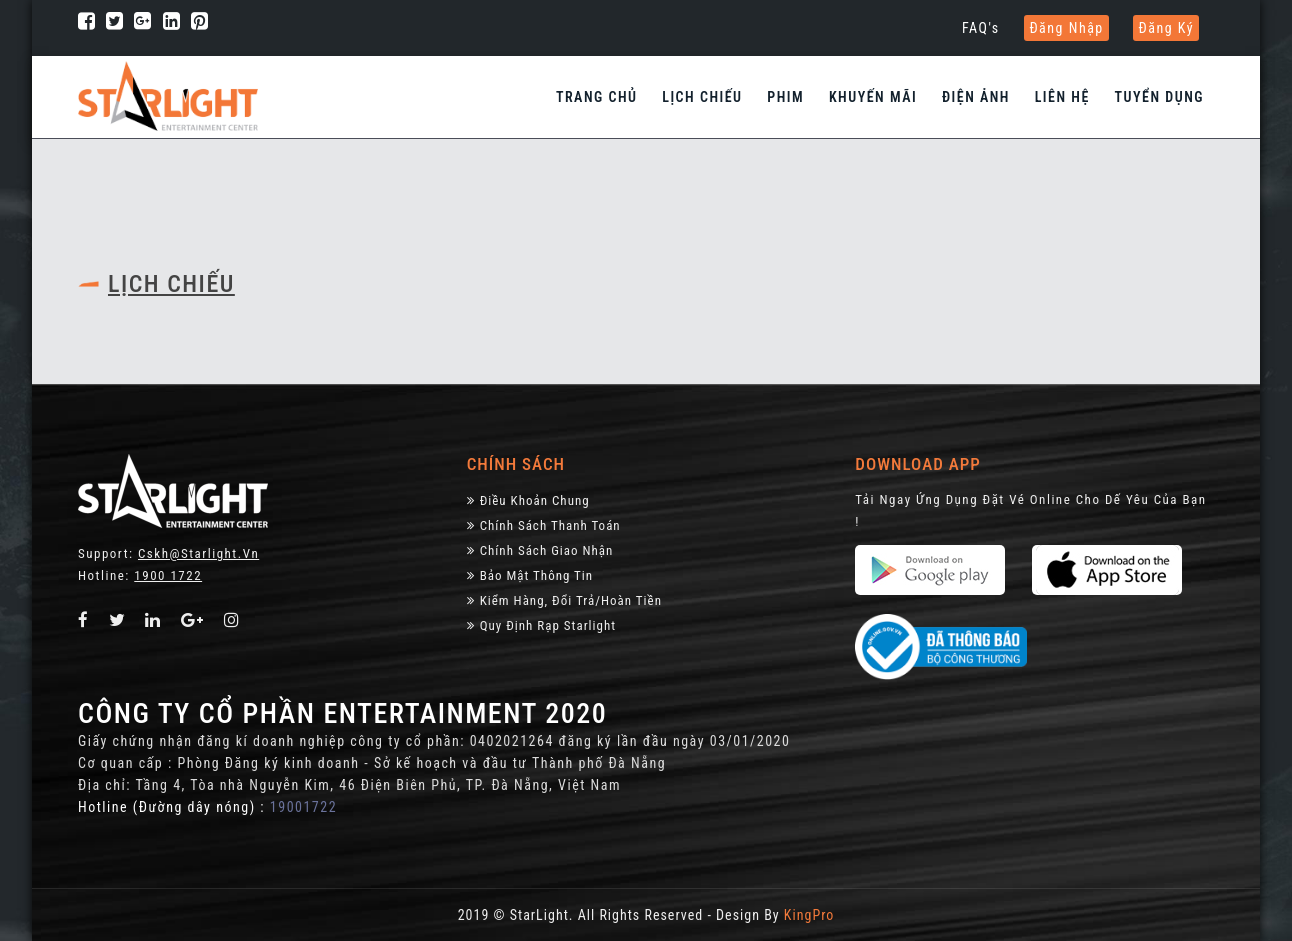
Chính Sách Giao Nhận (540, 550)
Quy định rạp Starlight (541, 625)
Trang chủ (597, 97)
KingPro (809, 915)
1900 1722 (168, 575)
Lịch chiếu (702, 97)
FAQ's (981, 28)
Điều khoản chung (528, 500)
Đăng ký (1166, 28)
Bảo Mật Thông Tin (530, 575)
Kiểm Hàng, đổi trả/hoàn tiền (564, 600)
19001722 (303, 807)
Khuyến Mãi (873, 97)
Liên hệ (1062, 97)
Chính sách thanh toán (544, 525)
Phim (785, 97)
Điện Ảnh (976, 97)
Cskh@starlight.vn (198, 553)
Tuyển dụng (1159, 97)
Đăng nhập (1066, 28)
